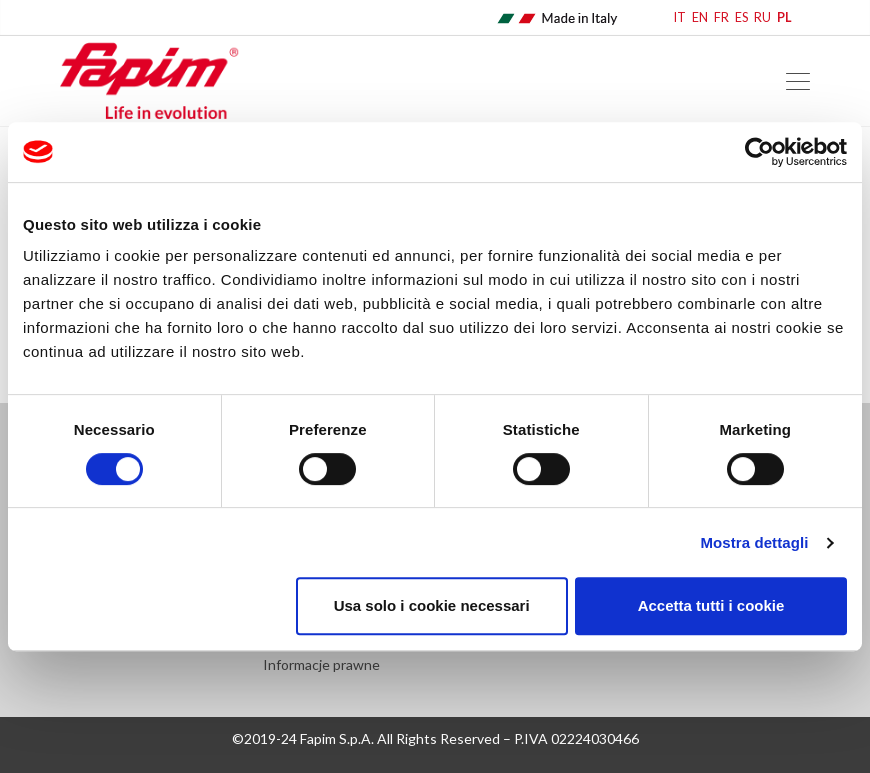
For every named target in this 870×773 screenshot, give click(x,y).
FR (721, 17)
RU (762, 17)
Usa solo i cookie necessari (432, 605)
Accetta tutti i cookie (711, 605)
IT (680, 17)
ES (741, 17)
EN (700, 17)
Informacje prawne (321, 664)
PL (784, 17)
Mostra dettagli (754, 542)
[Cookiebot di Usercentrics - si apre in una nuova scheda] (759, 152)
